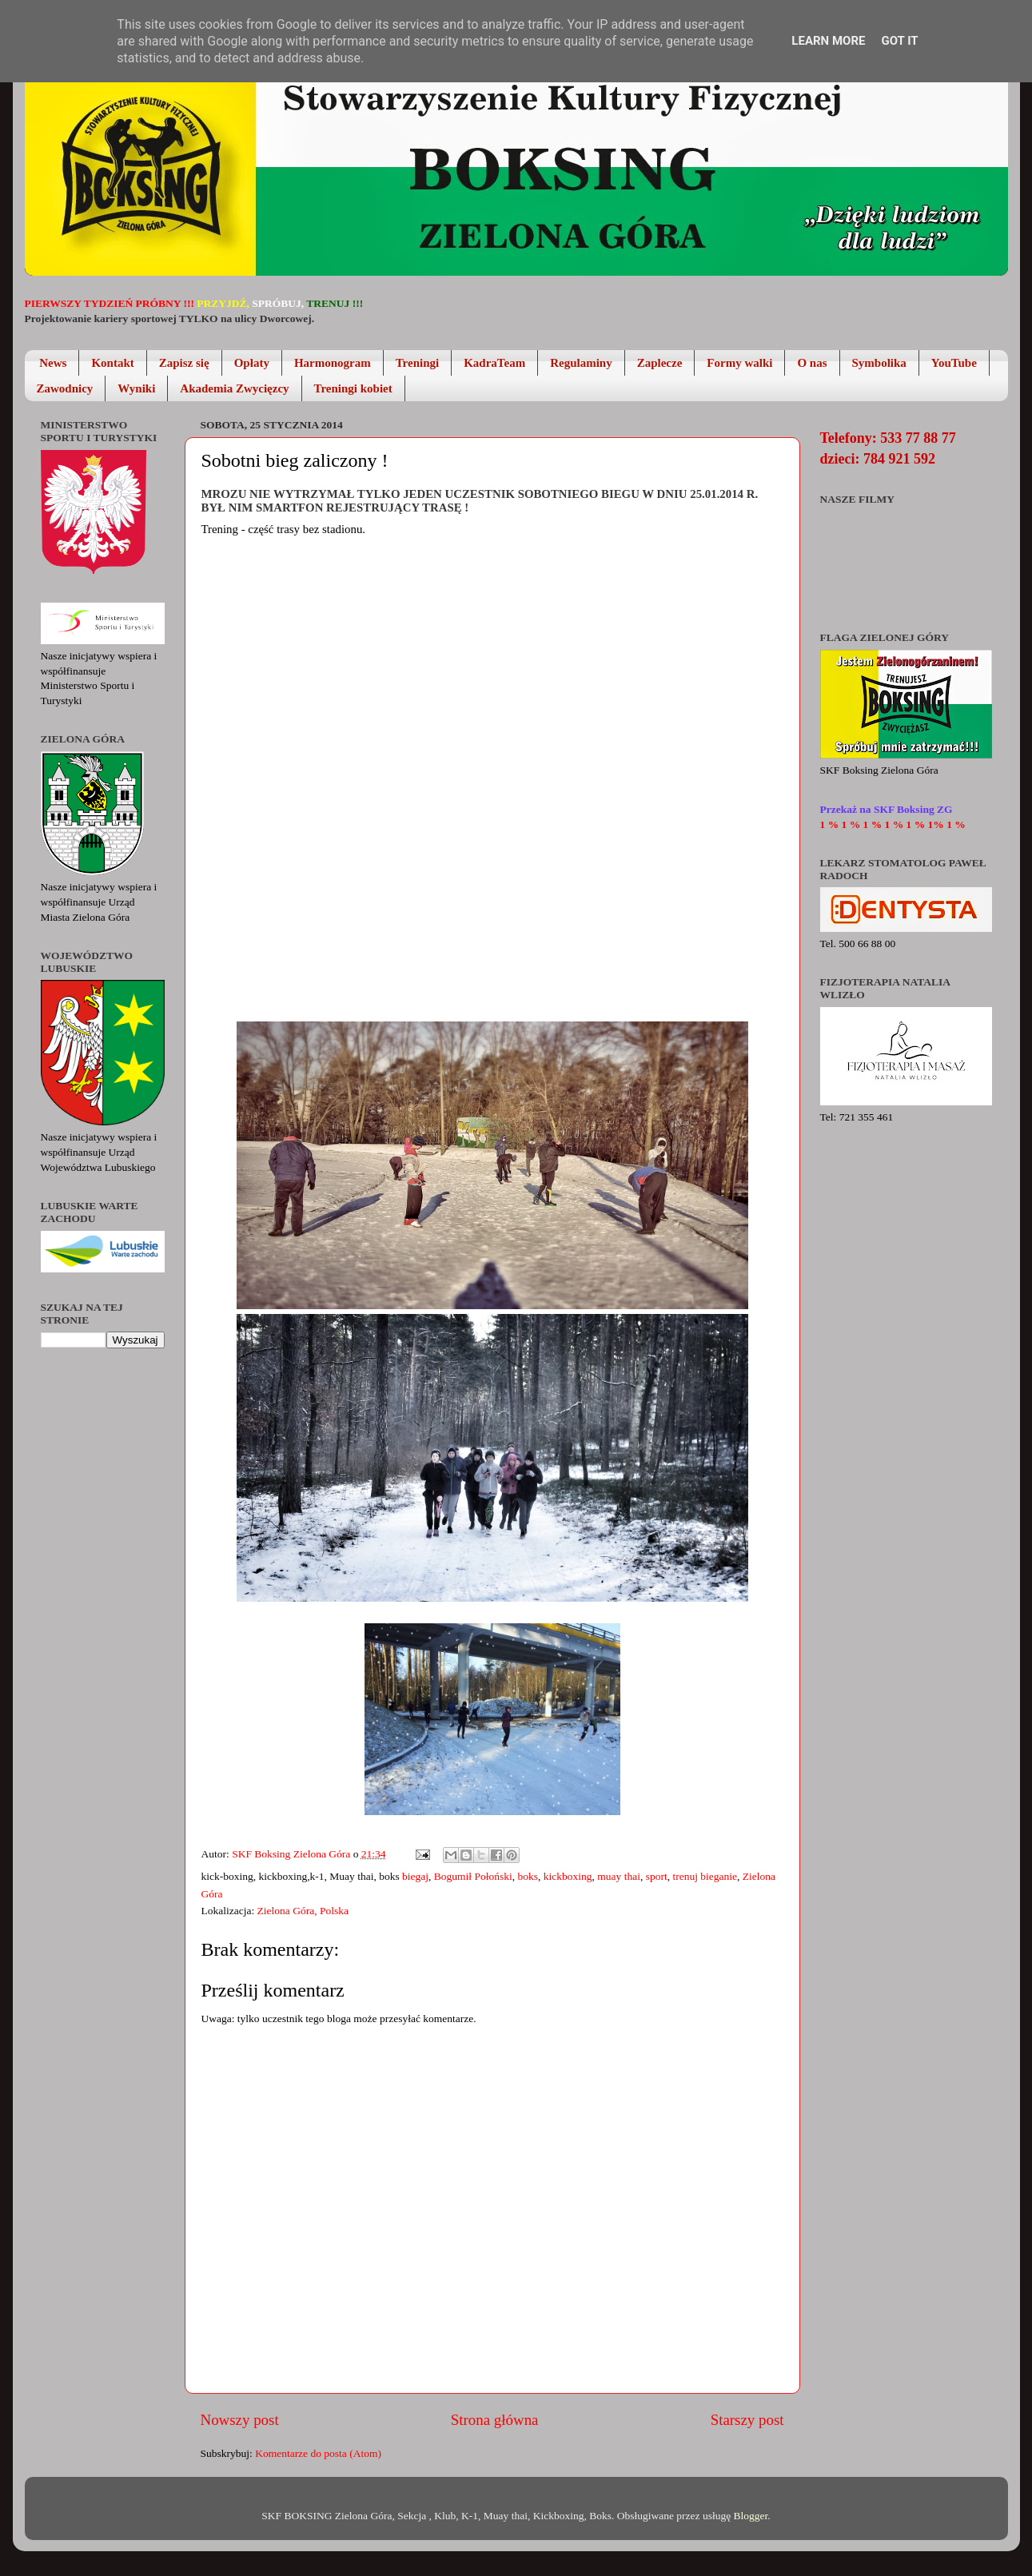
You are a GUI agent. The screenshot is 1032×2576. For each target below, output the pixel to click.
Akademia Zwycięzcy (234, 388)
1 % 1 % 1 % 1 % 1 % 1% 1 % (893, 824)
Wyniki (136, 388)
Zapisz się (184, 362)
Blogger (751, 2516)
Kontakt (112, 362)
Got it (899, 41)
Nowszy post (240, 2419)
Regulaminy (581, 362)
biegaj (415, 1876)
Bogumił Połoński (473, 1876)
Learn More (828, 41)
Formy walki (739, 362)
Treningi (417, 362)
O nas (812, 362)
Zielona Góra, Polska (303, 1911)
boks (528, 1876)
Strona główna (495, 2419)
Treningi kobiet (353, 388)
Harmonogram (332, 362)
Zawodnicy (65, 388)
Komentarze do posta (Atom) (318, 2453)
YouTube (954, 362)
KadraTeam (494, 362)
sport (656, 1876)
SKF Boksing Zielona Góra (292, 1854)
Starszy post (747, 2419)
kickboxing (568, 1876)
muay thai (618, 1876)
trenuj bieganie (704, 1876)
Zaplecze (660, 362)
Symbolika (879, 362)
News (52, 362)
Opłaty (251, 362)
